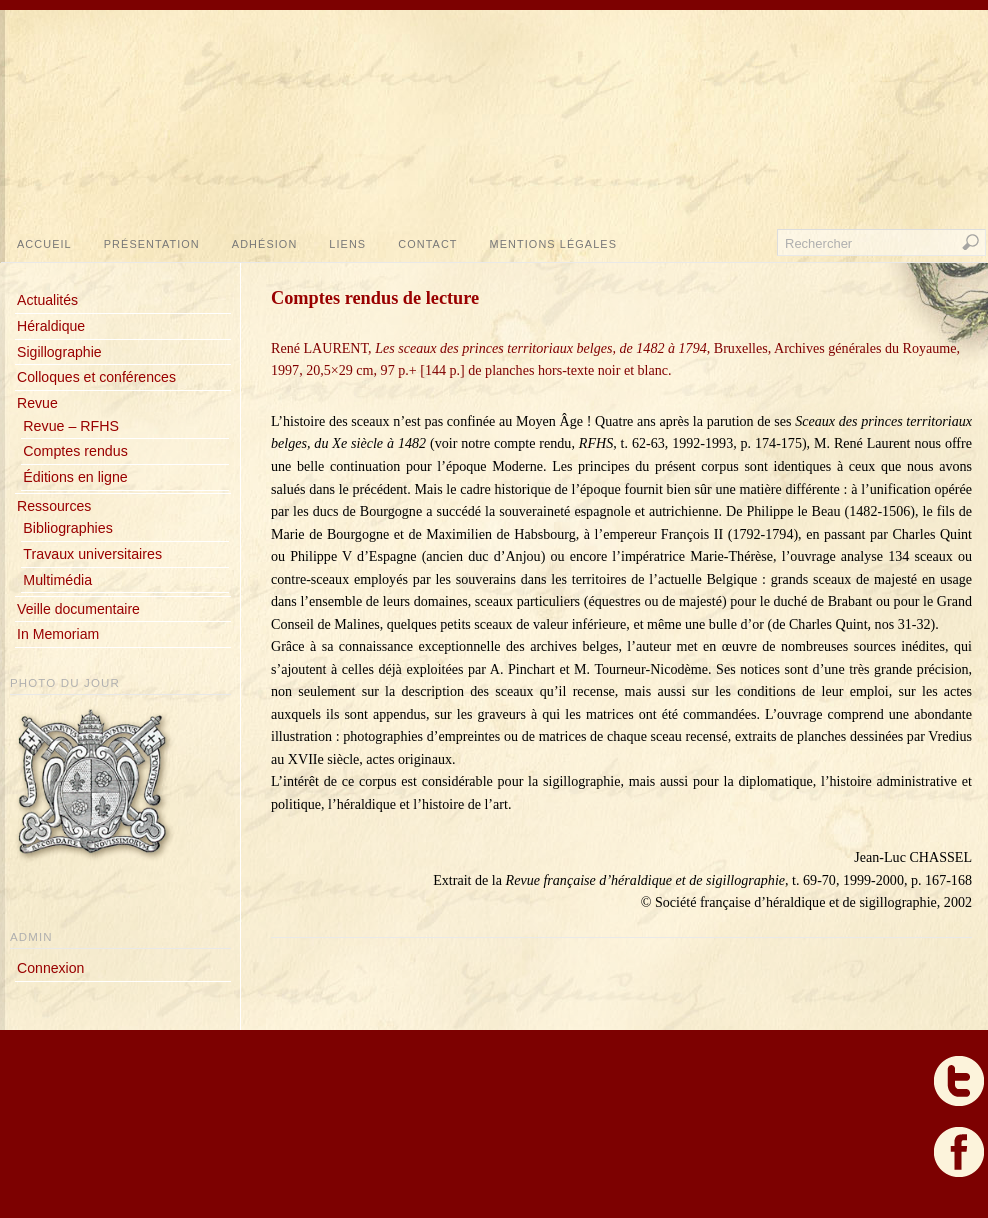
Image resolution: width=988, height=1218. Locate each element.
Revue (37, 403)
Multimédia (57, 580)
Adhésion (265, 244)
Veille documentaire (78, 609)
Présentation (152, 244)
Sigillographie (59, 352)
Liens (347, 244)
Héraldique (51, 326)
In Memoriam (58, 634)
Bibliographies (67, 528)
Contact (427, 244)
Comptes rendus (75, 451)
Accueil (44, 244)
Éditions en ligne (75, 477)
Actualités (47, 300)
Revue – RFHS (71, 426)
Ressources (54, 506)
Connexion (50, 968)
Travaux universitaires (92, 554)
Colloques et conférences (96, 377)
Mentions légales (553, 244)
